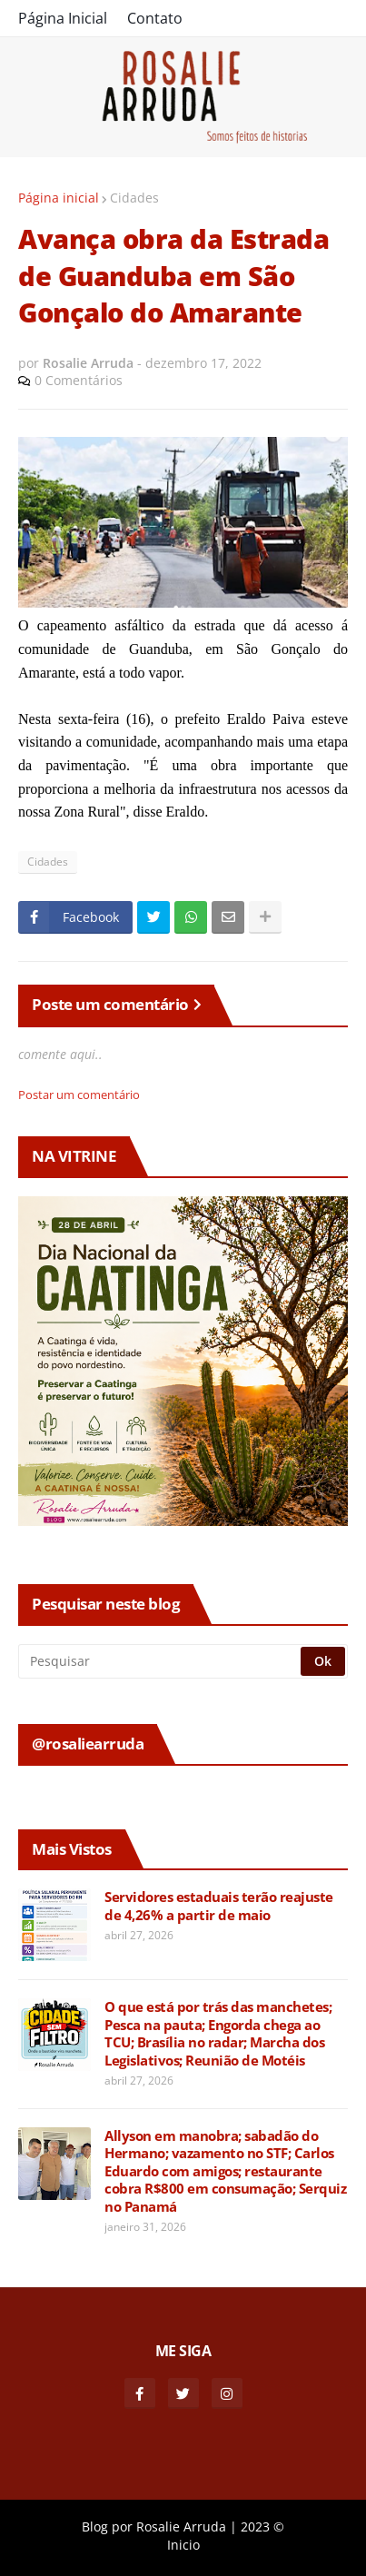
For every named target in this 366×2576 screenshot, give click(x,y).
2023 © (262, 2526)
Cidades (134, 197)
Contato (155, 18)
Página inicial (58, 197)
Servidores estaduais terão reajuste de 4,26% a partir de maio (218, 1906)
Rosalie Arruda (181, 2526)
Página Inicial (62, 18)
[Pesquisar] (161, 1661)
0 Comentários (79, 380)
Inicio (183, 2544)
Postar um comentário (79, 1094)
